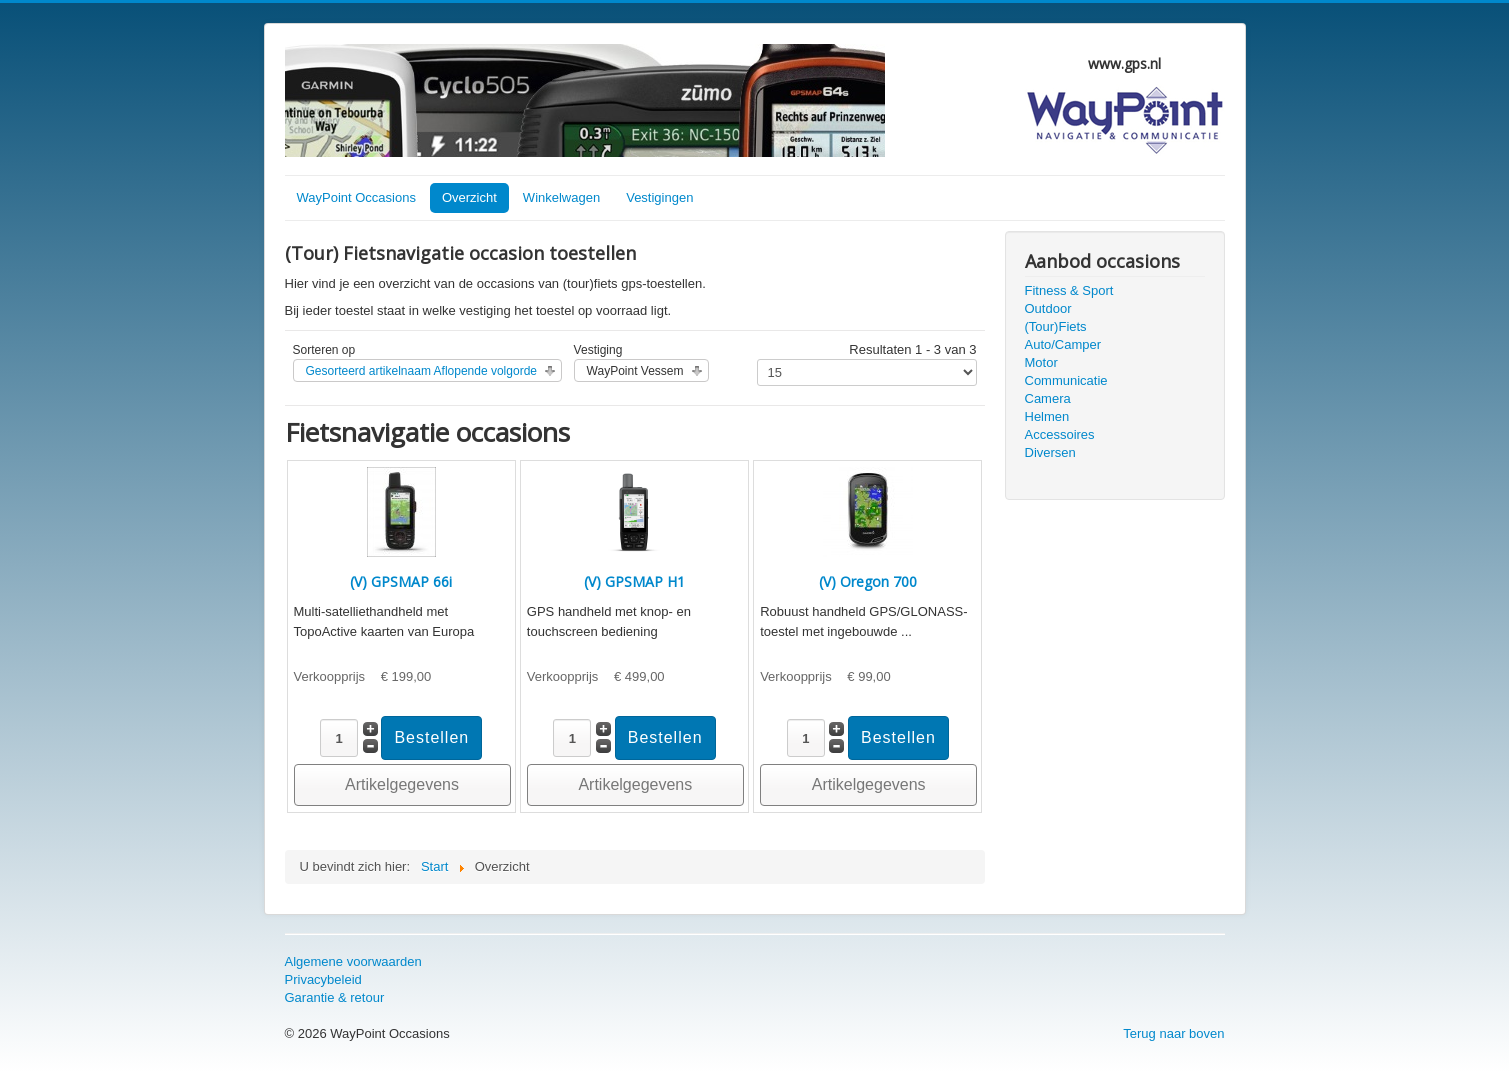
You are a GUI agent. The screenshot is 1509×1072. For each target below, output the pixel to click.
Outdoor (1048, 308)
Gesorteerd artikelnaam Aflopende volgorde (421, 371)
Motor (1041, 362)
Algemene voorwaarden (353, 961)
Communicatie (1066, 380)
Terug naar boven (1173, 1033)
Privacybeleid (323, 979)
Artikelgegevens (402, 784)
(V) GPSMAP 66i (401, 581)
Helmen (1047, 416)
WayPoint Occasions (356, 197)
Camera (1048, 398)
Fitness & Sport (1069, 290)
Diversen (1050, 452)
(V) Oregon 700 (868, 581)
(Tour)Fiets (1056, 326)
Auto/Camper (1063, 344)
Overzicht (469, 197)
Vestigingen (659, 197)
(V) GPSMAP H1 (634, 581)
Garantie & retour (335, 997)
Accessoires (1060, 434)
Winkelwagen (561, 197)
